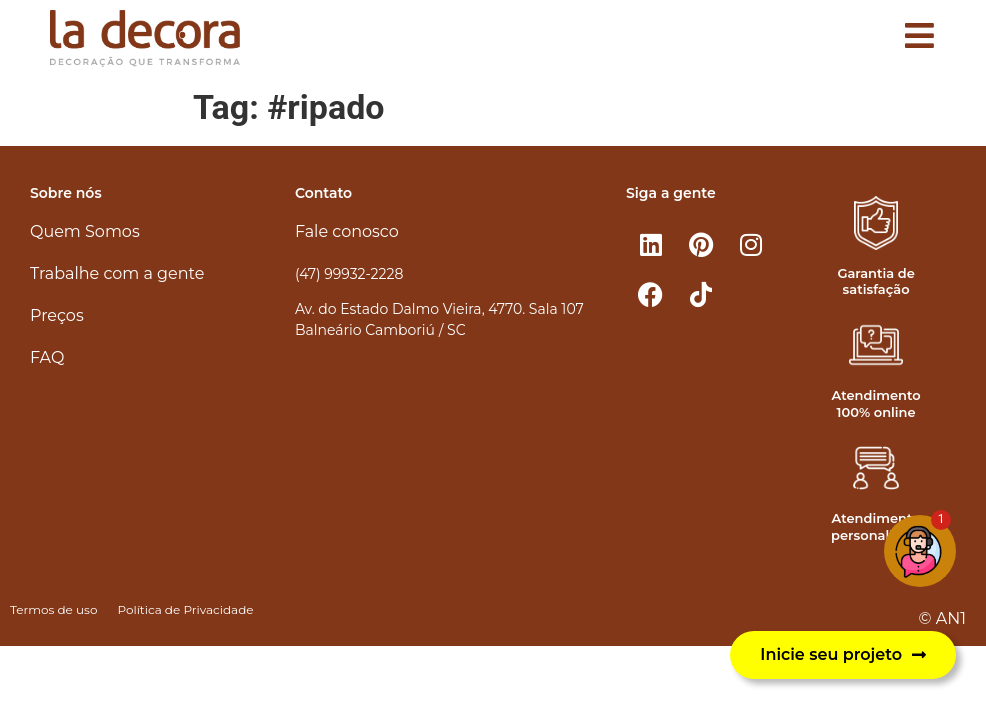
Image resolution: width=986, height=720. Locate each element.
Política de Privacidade (185, 609)
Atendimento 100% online (876, 403)
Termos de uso (53, 609)
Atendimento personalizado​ (878, 526)
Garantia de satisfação (875, 281)
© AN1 (942, 618)
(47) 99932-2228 (349, 274)
